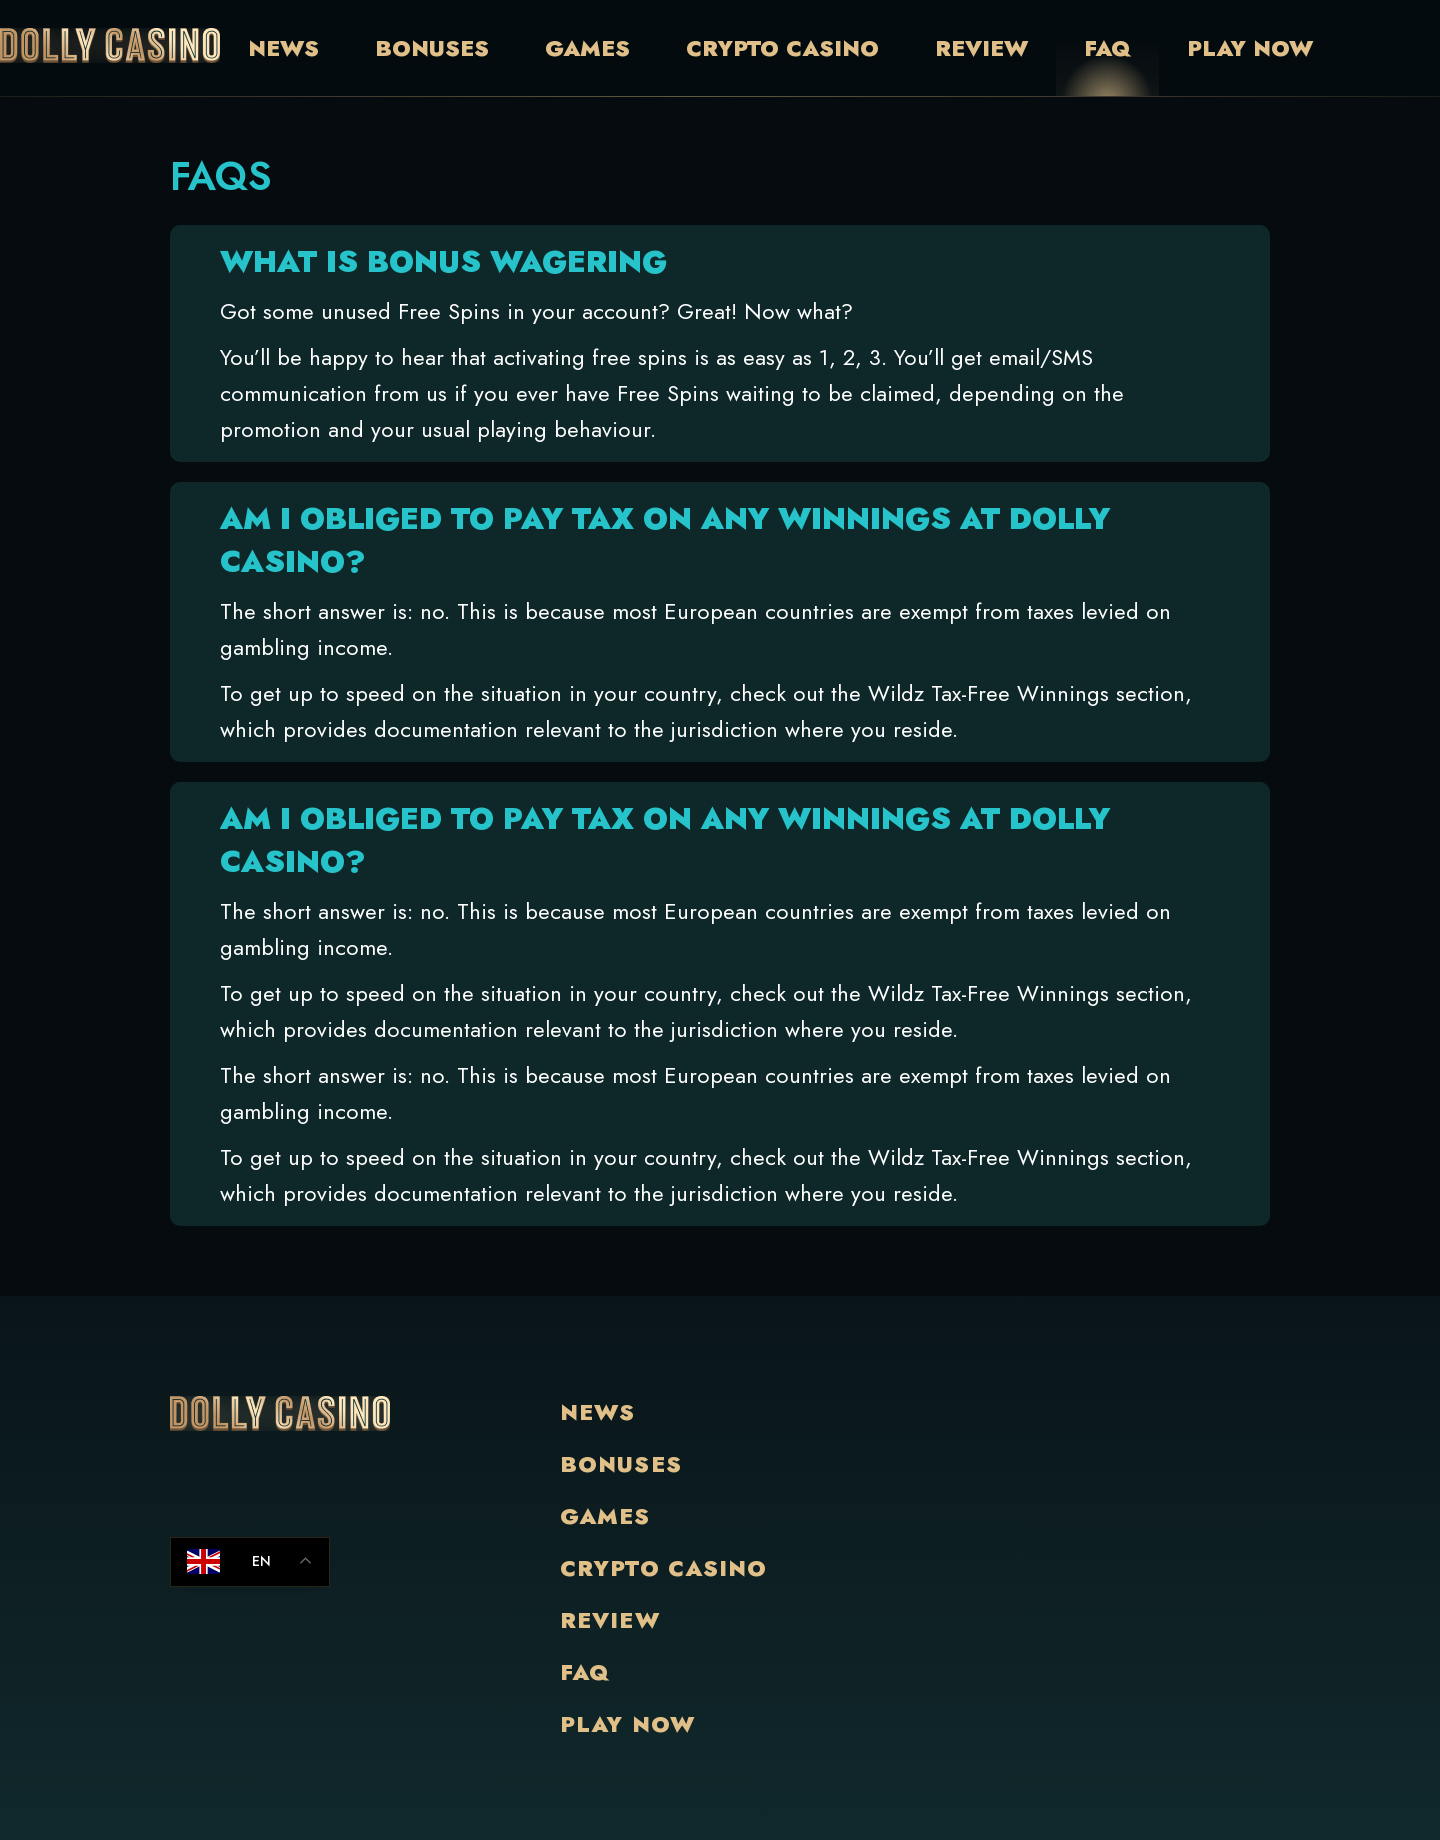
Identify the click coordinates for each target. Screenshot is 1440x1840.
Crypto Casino (782, 48)
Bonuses (432, 48)
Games (587, 48)
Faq (1107, 48)
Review (981, 48)
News (283, 48)
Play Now (1250, 48)
